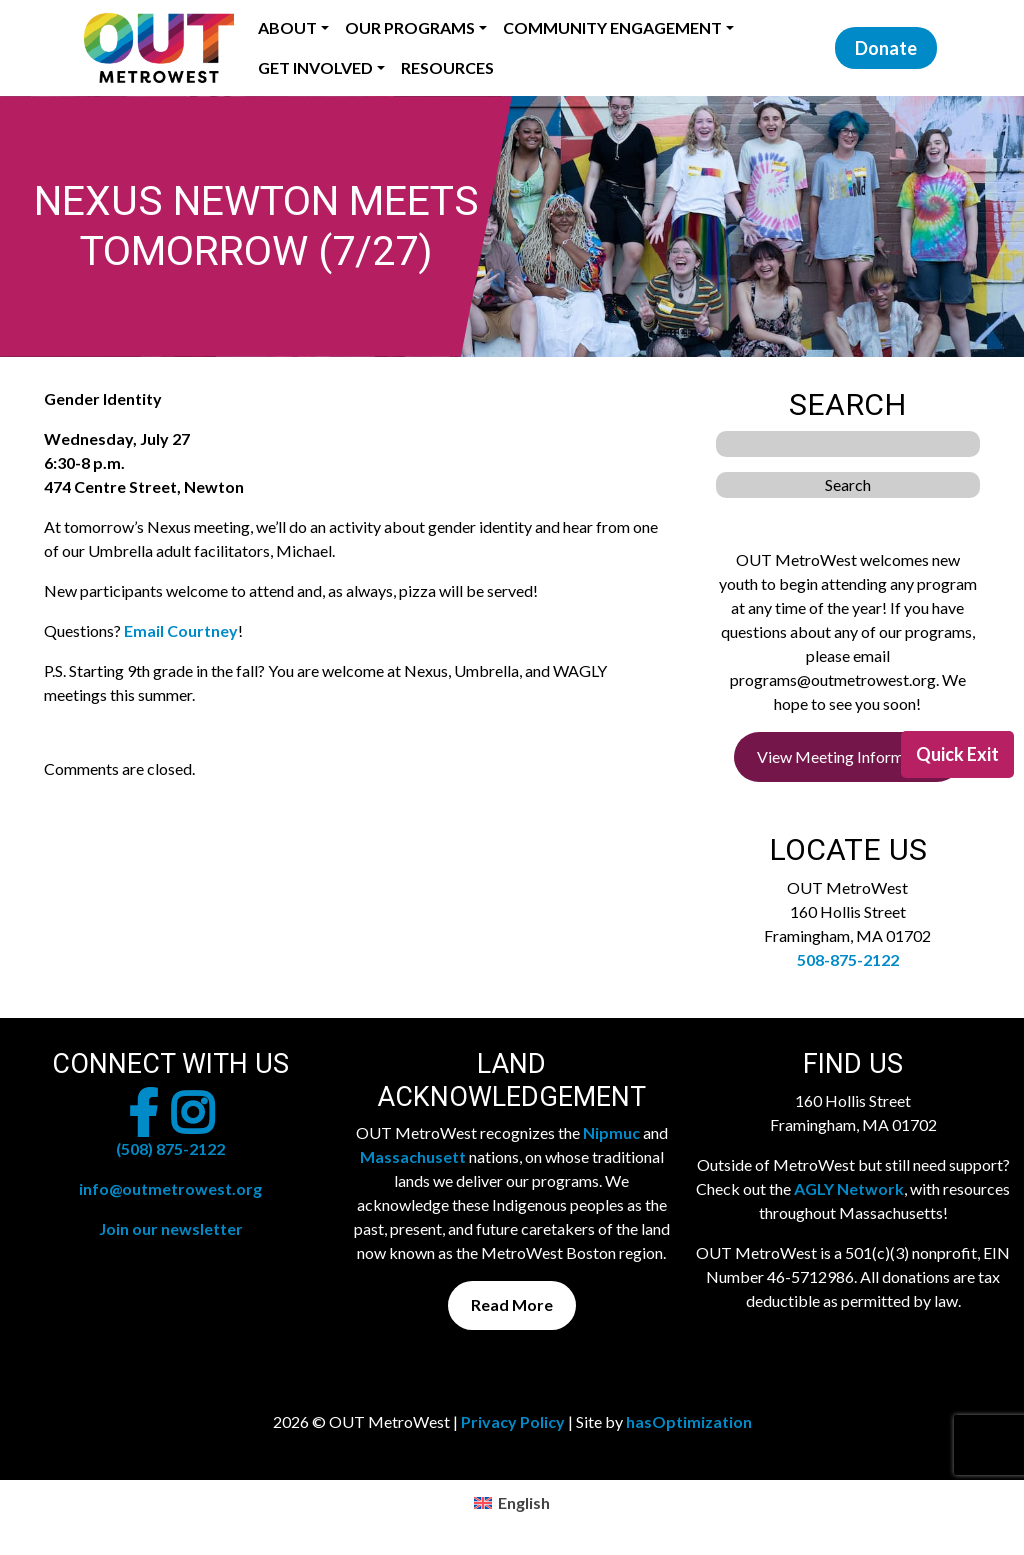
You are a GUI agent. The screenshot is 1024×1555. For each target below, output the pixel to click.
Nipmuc (611, 1132)
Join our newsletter (171, 1228)
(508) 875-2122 (170, 1148)
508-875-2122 (848, 959)
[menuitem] (512, 1502)
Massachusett (413, 1156)
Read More (512, 1304)
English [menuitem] (524, 1502)
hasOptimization (689, 1421)
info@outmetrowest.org (170, 1188)
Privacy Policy (513, 1421)
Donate (886, 48)
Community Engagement (612, 27)
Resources (447, 67)
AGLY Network (849, 1188)
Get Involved (315, 67)
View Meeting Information (848, 756)
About (287, 27)
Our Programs (410, 27)
